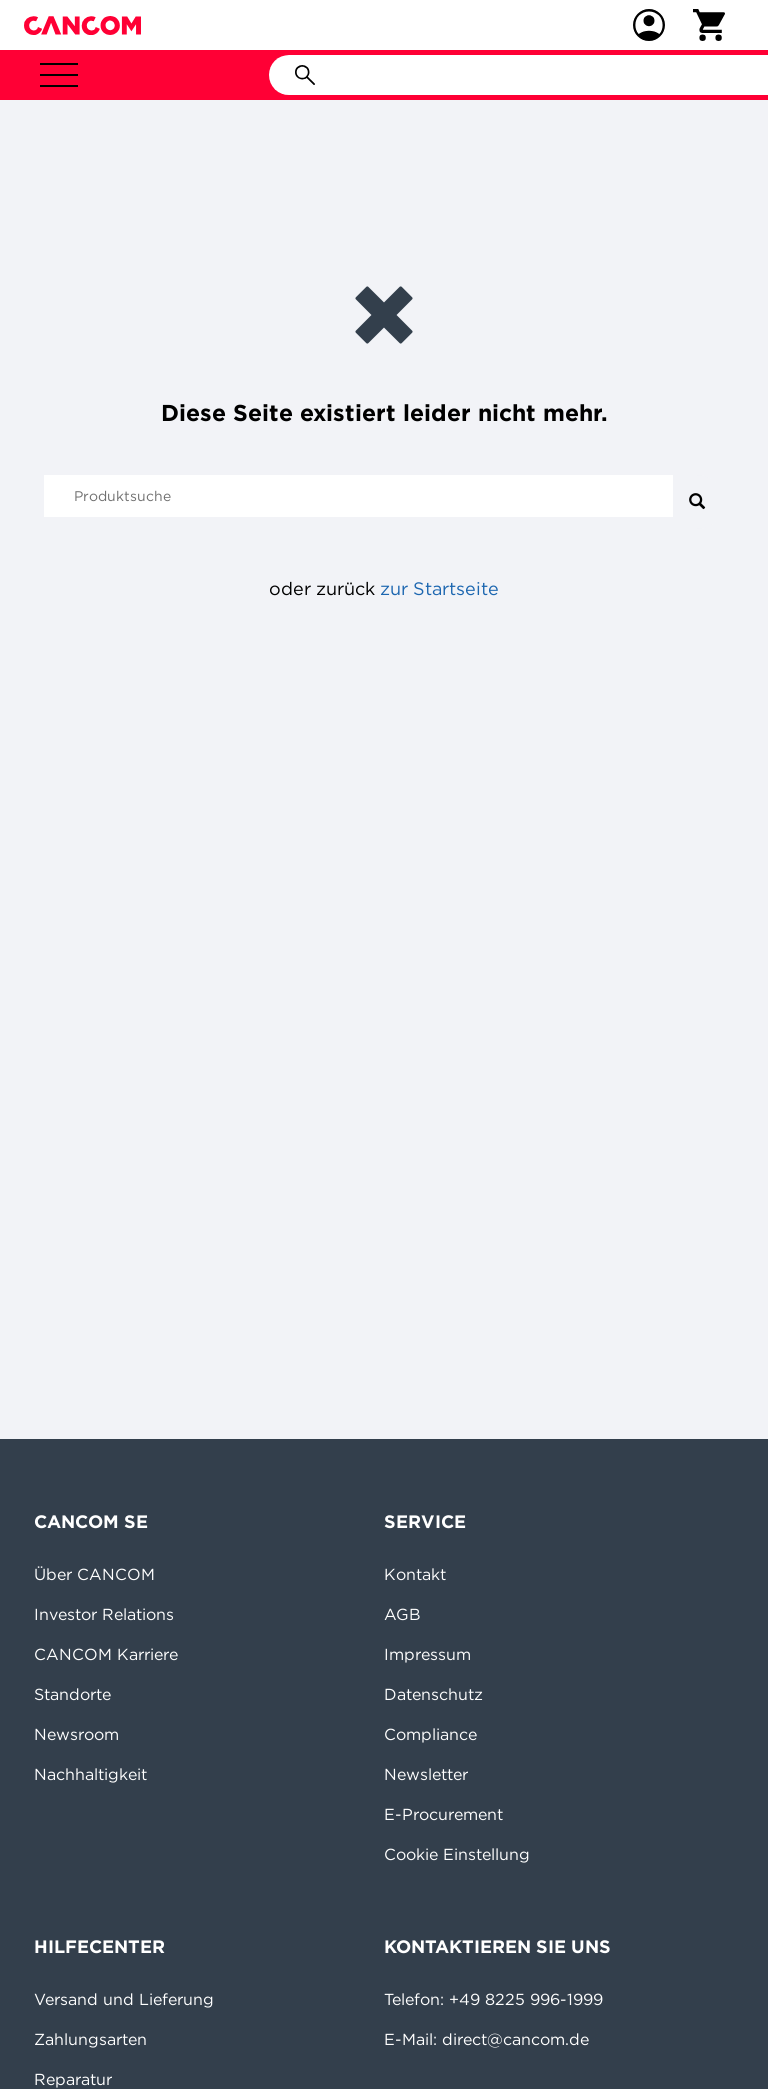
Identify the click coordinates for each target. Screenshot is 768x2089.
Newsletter (426, 1774)
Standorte (72, 1694)
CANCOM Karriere (106, 1654)
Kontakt (415, 1574)
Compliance (430, 1734)
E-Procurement (443, 1814)
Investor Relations (104, 1614)
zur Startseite (439, 588)
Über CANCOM (94, 1574)
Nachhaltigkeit (90, 1774)
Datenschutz (433, 1694)
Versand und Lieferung (124, 1999)
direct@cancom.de (515, 2039)
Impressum (427, 1654)
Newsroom (76, 1734)
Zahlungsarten (90, 2039)
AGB (402, 1614)
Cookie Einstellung (457, 1854)
